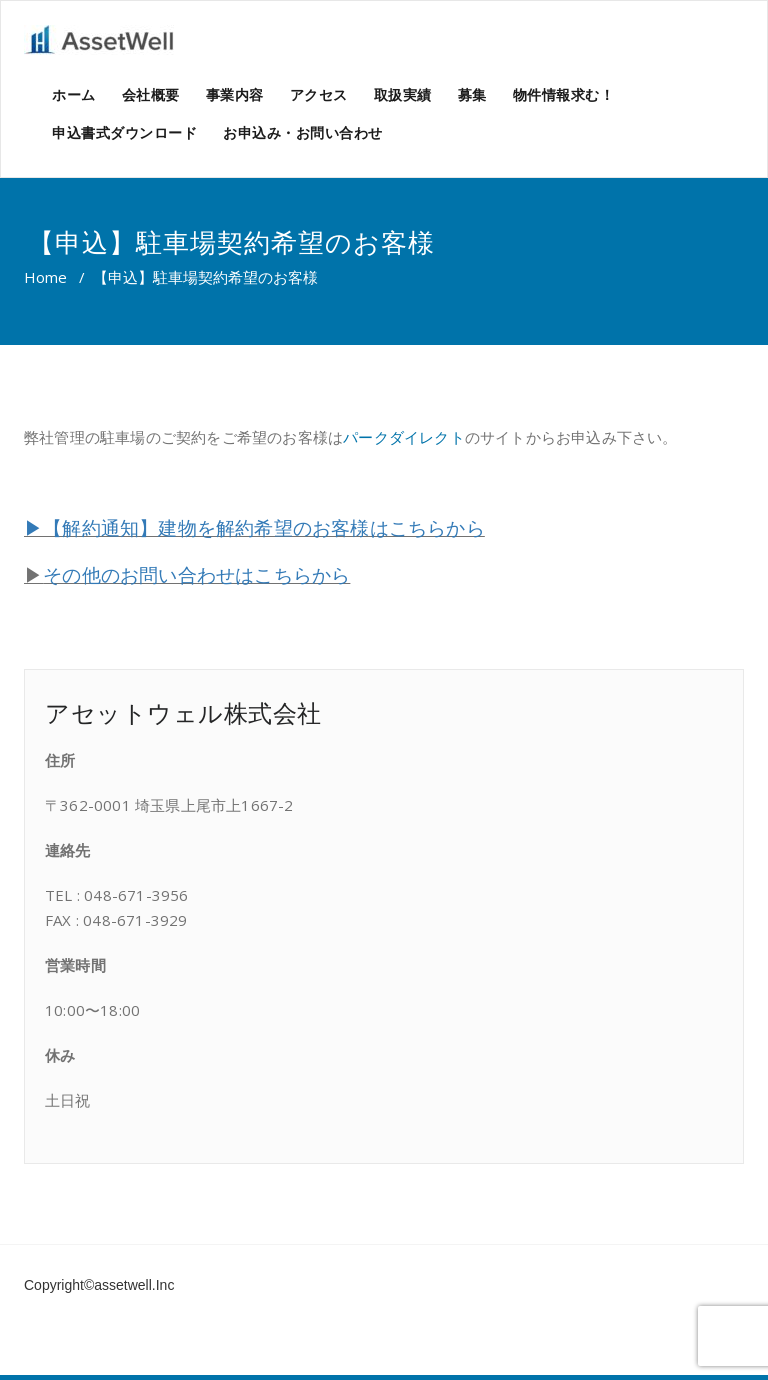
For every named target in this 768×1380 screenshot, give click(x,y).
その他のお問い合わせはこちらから (196, 574)
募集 (472, 94)
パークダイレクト (404, 437)
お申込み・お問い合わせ (303, 132)
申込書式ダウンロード (124, 132)
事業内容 (235, 94)
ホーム (74, 94)
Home (45, 277)
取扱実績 (403, 94)
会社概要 (151, 94)
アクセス (319, 94)
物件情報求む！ (564, 94)
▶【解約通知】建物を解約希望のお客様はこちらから (254, 527)
